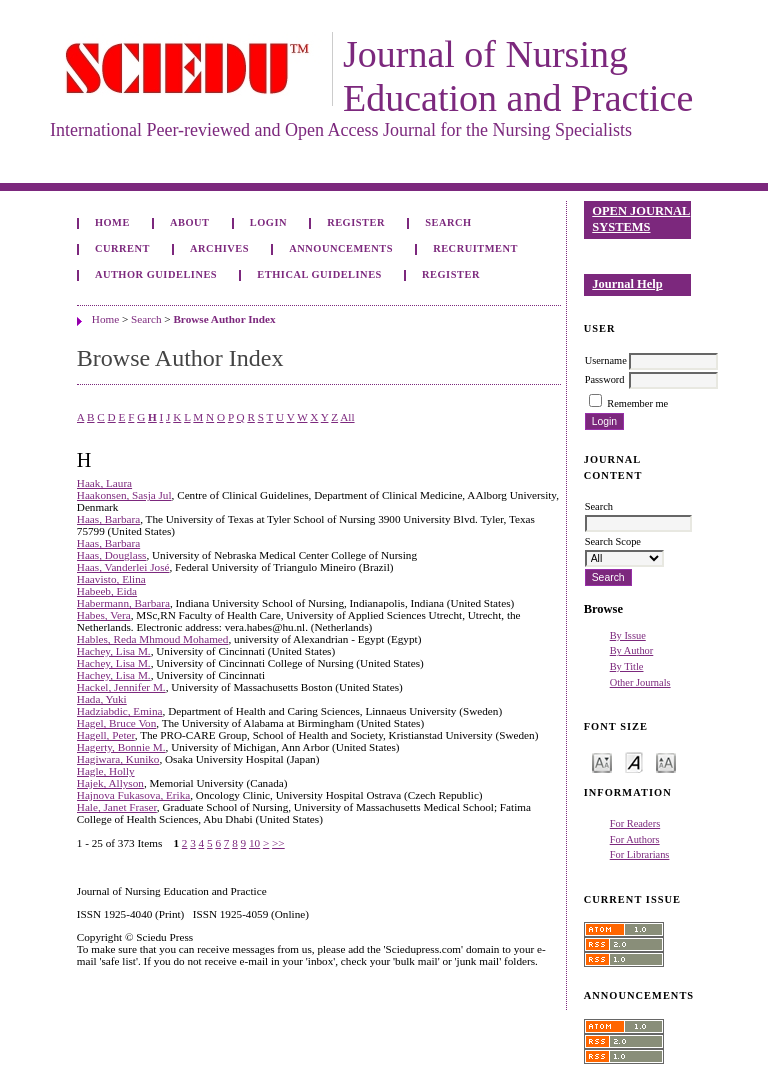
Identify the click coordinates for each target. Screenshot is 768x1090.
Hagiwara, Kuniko (118, 759)
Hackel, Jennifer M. (121, 687)
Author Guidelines (156, 274)
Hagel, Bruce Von (116, 723)
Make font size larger (666, 761)
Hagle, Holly (106, 771)
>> (278, 843)
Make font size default (634, 761)
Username (606, 360)
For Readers (635, 823)
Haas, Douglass (112, 555)
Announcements (341, 248)
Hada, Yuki (102, 699)
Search (448, 222)
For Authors (635, 839)
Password (605, 379)
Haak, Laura (104, 483)
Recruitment (475, 248)
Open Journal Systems (641, 219)
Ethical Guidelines (319, 274)
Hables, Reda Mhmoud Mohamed (153, 639)
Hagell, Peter (106, 735)
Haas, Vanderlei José (123, 567)
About (190, 222)
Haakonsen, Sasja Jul (124, 495)
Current (122, 248)
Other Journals (640, 682)
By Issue (628, 635)
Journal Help (627, 284)
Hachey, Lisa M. (114, 651)
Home (112, 222)
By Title (627, 666)
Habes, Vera (104, 615)
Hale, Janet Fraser (117, 807)
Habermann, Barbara (123, 603)
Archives (219, 248)
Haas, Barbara (108, 519)
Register (356, 222)
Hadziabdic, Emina (120, 711)
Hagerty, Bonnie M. (121, 747)
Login (268, 222)
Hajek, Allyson (110, 783)
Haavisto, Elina (111, 579)
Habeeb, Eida (107, 591)
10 (254, 843)
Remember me (637, 403)
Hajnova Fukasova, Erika (133, 795)
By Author (632, 650)
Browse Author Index (224, 319)
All (347, 417)
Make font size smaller (602, 761)
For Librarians (640, 854)
